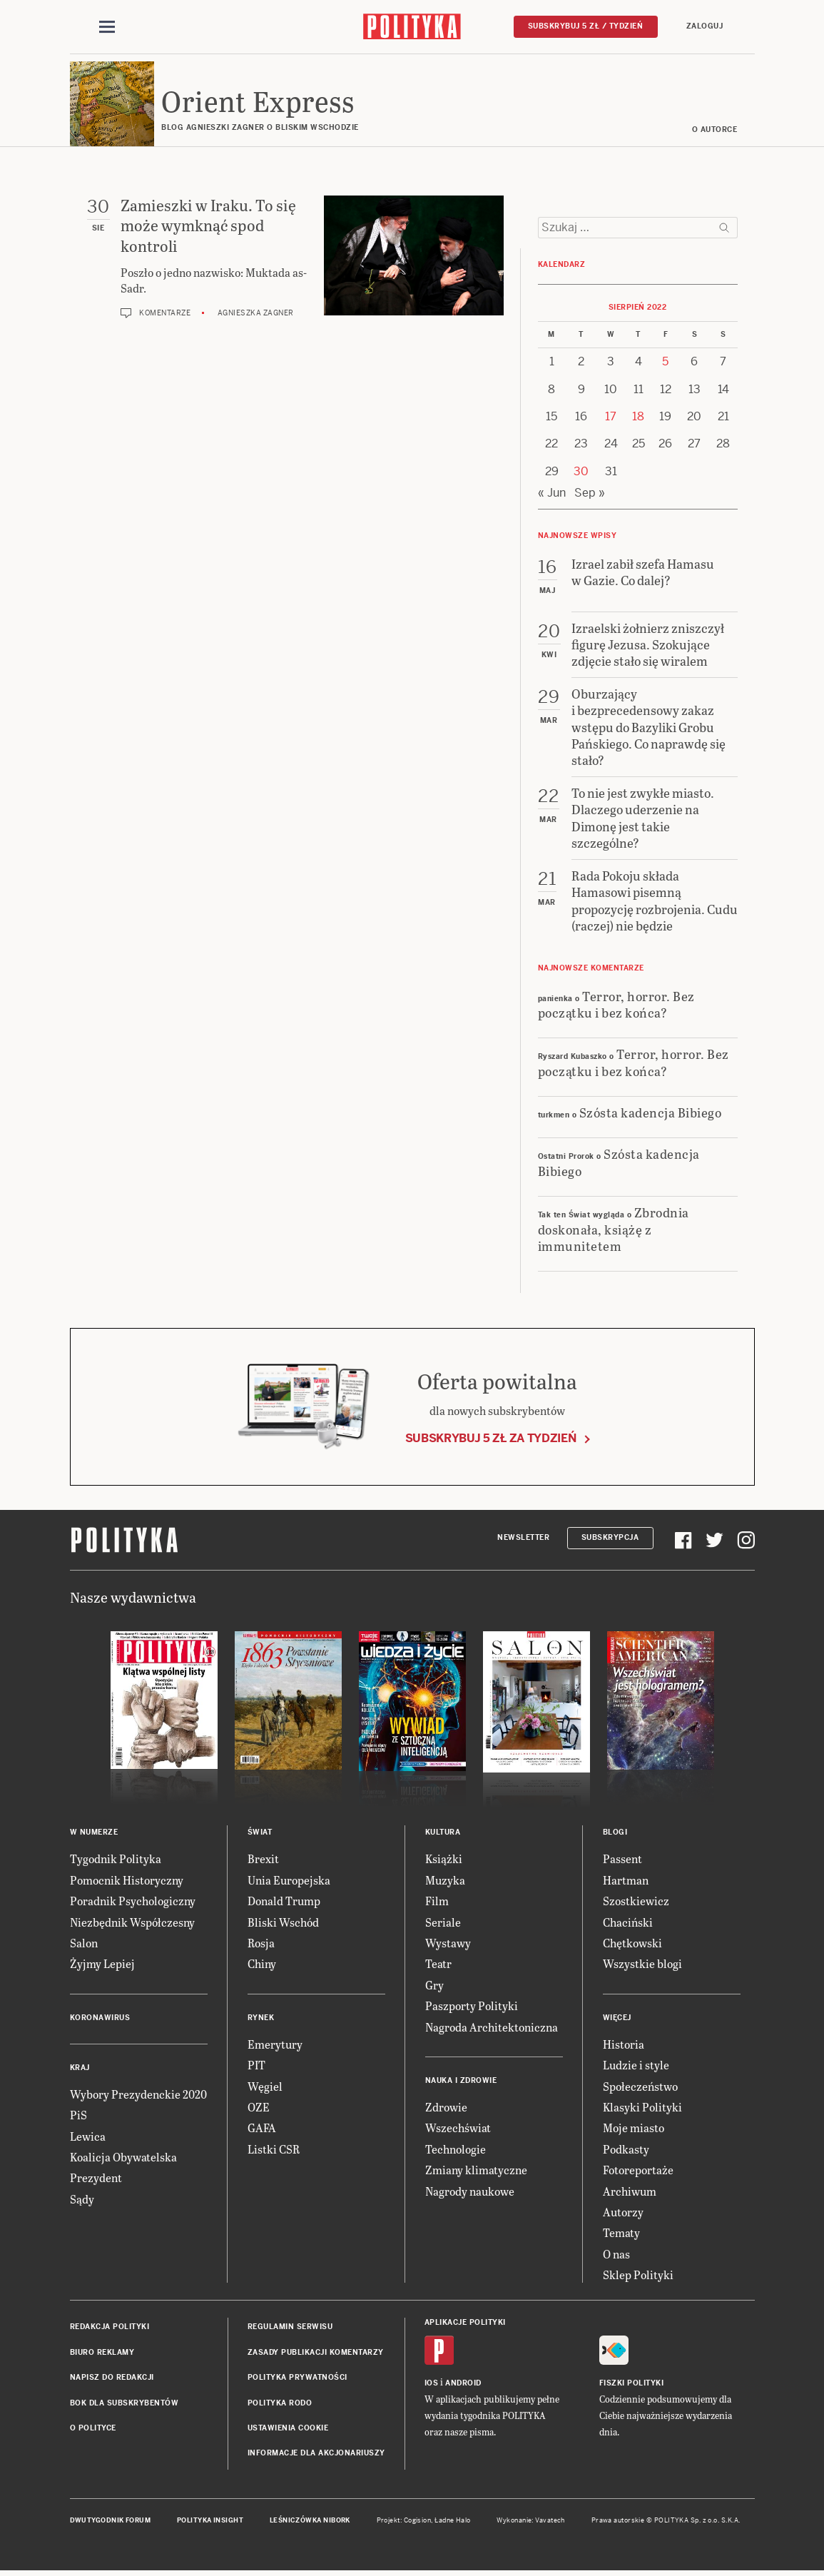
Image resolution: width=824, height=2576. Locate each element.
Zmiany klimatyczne (476, 2170)
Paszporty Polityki (471, 2006)
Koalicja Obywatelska (123, 2157)
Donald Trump (284, 1901)
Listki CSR (274, 2149)
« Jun (552, 493)
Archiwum (629, 2192)
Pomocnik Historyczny (126, 1880)
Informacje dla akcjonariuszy (316, 2454)
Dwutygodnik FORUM (110, 2521)
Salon (84, 1943)
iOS (431, 2383)
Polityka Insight (210, 2521)
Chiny (262, 1965)
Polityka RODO (280, 2403)
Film (437, 1901)
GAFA (262, 2129)
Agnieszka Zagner (256, 313)
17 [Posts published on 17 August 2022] (610, 417)
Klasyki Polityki (642, 2107)
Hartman (625, 1880)
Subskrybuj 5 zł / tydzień (586, 26)
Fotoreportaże (638, 2170)
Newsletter (523, 1538)
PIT (256, 2065)
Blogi (615, 1833)
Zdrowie (446, 2107)
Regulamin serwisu (290, 2328)
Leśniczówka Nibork (310, 2521)
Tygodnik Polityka (115, 1860)
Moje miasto (633, 2129)
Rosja (261, 1943)
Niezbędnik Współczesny (132, 1923)
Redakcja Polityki (110, 2328)
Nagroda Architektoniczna (491, 2027)
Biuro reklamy (102, 2353)
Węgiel (265, 2087)
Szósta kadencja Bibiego (650, 1113)
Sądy (82, 2199)
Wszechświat (458, 2129)
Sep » (589, 493)
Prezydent (96, 2179)
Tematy (621, 2234)
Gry (434, 1985)
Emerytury (275, 2045)
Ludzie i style (636, 2065)
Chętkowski (632, 1943)
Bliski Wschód (283, 1923)
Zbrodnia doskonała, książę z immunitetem (613, 1229)
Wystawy (448, 1943)
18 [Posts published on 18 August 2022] (638, 417)
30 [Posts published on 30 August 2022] (581, 472)
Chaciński (628, 1923)
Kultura (443, 1833)
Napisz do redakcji (112, 2378)
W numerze (94, 1833)
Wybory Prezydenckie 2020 (138, 2094)
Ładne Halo (452, 2521)
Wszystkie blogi (642, 1965)
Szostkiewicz (636, 1901)
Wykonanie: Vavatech (531, 2521)
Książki (443, 1860)
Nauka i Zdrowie (461, 2081)
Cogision (418, 2521)
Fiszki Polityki (631, 2383)
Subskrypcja (610, 1538)
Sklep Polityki (638, 2275)
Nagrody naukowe (469, 2192)
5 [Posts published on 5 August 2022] (665, 362)
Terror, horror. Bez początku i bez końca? (616, 1005)
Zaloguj (704, 26)
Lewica (88, 2137)
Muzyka (445, 1880)
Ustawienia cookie (288, 2428)
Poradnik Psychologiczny (132, 1901)
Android (463, 2383)
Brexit (263, 1860)
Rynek (261, 2018)
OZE (259, 2107)
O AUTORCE (715, 130)
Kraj (80, 2068)
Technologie (455, 2149)
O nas (616, 2254)
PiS (78, 2115)
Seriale (443, 1923)
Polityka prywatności (297, 2378)
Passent (622, 1860)
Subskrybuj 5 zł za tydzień (490, 1438)
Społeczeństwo (640, 2087)
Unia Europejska (289, 1880)
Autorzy (623, 2212)
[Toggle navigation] (107, 27)
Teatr (438, 1965)
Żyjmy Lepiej (102, 1965)
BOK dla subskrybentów (124, 2403)
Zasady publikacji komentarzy (316, 2353)
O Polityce (93, 2428)
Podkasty (626, 2149)
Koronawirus (100, 2018)
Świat (260, 1833)
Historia (623, 2045)
